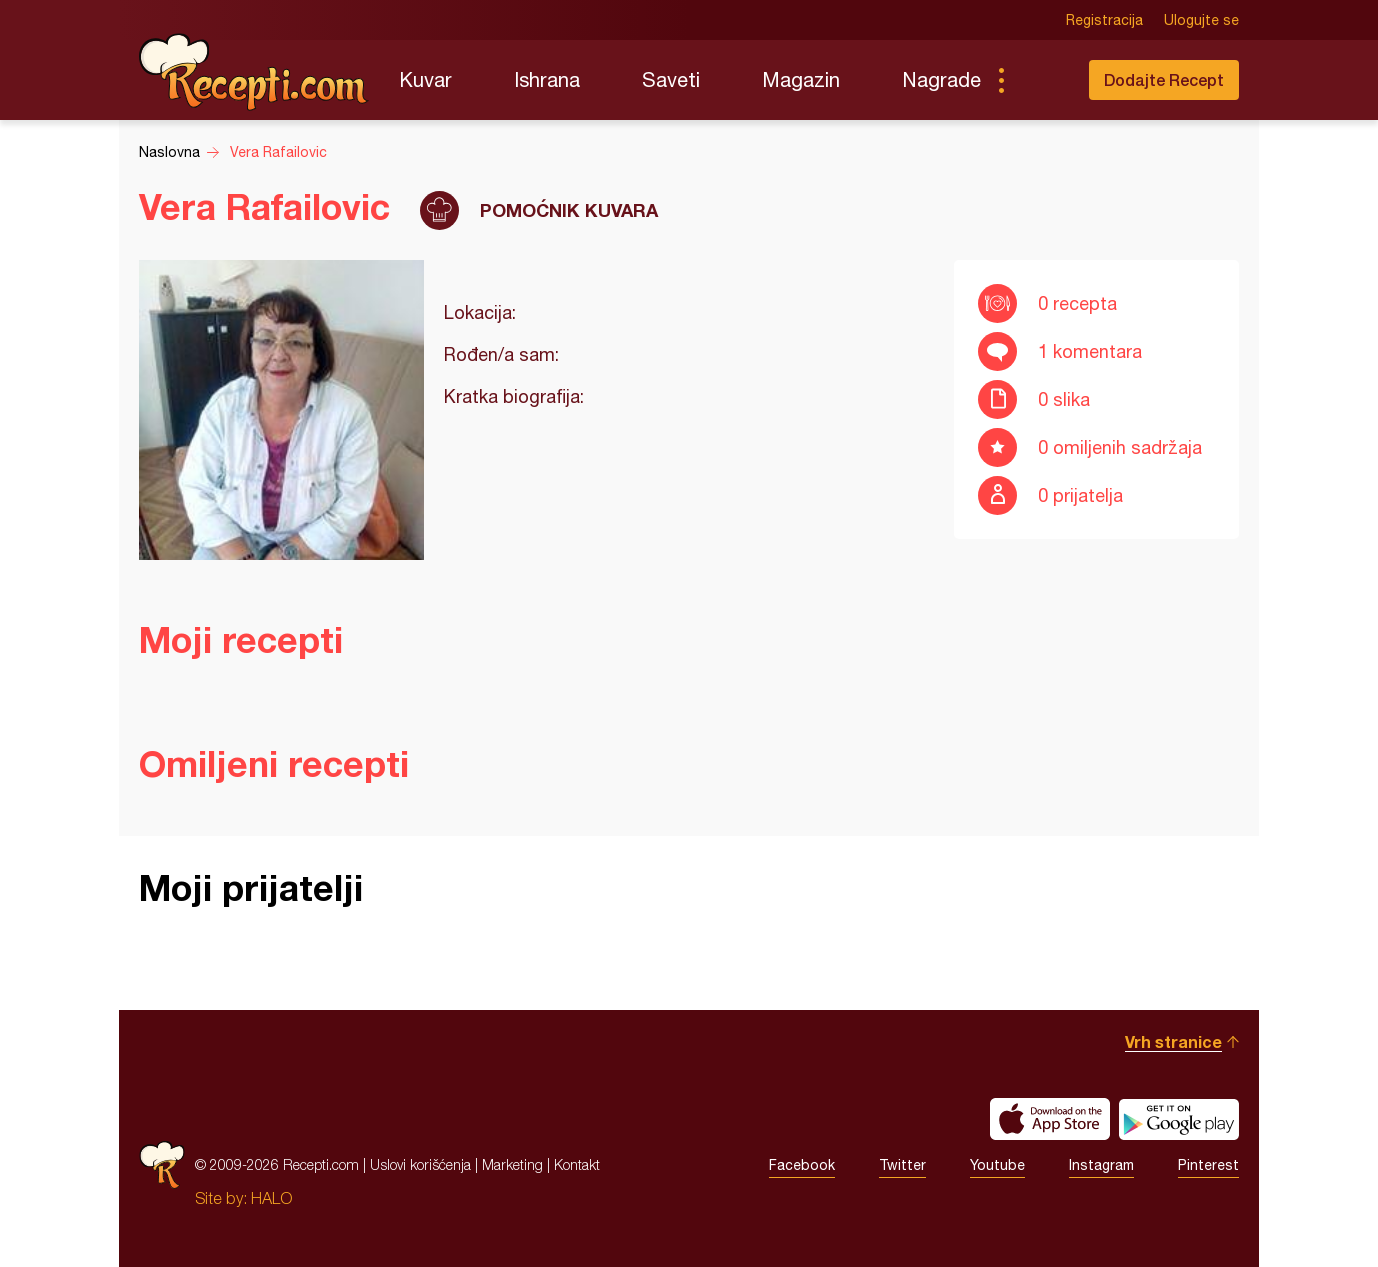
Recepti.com (254, 72)
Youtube (997, 1165)
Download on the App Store (1050, 1119)
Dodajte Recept (1164, 79)
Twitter (902, 1165)
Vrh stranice (1173, 1041)
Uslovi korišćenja (420, 1164)
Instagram (1101, 1165)
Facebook (802, 1165)
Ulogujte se (1201, 20)
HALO (271, 1198)
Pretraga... (1041, 80)
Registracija (1104, 20)
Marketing (512, 1164)
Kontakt (577, 1164)
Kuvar (425, 79)
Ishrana (547, 79)
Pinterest (1208, 1165)
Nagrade (941, 79)
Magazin (801, 79)
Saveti (671, 79)
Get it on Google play (1179, 1119)
